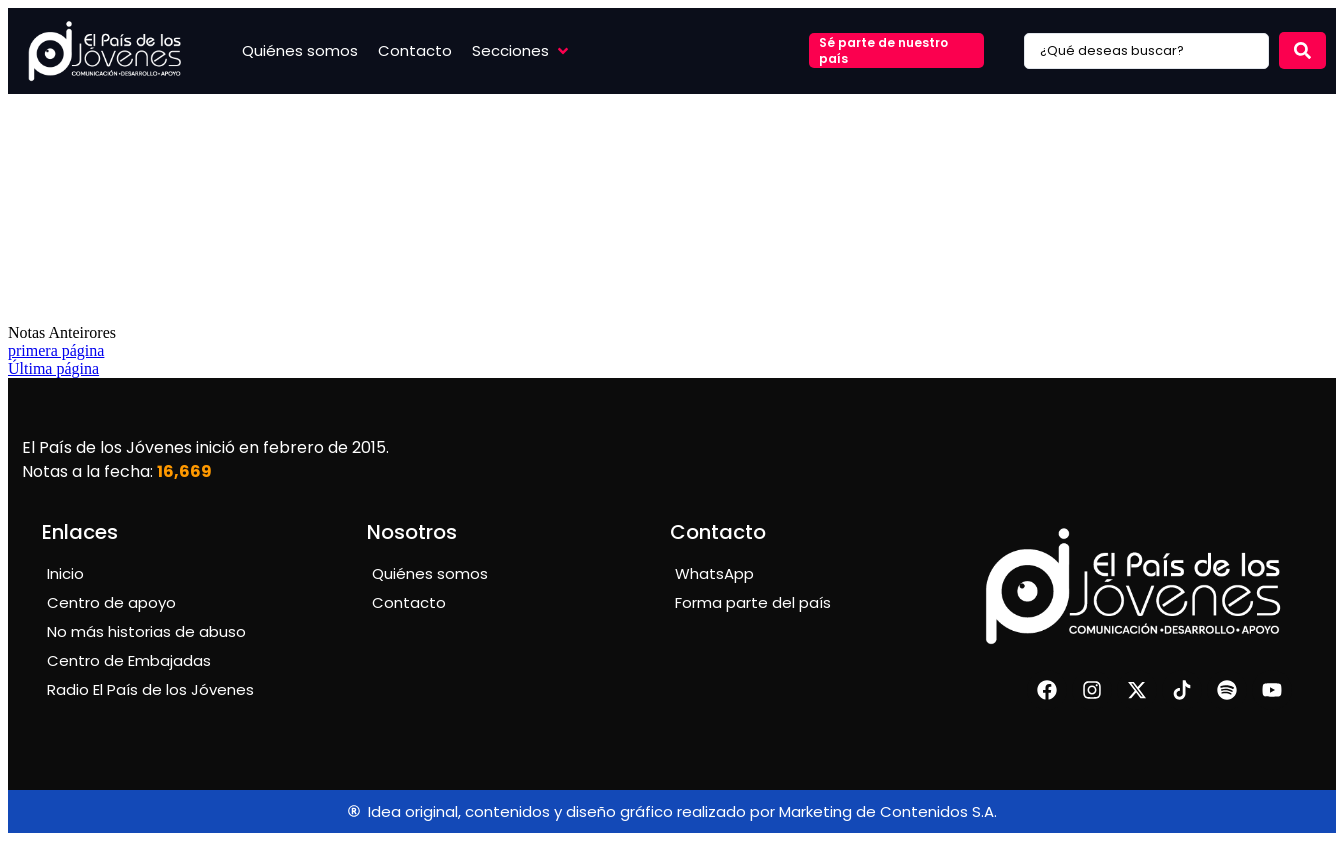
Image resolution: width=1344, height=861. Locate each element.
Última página (53, 368)
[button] (522, 50)
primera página (56, 350)
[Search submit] (1302, 50)
